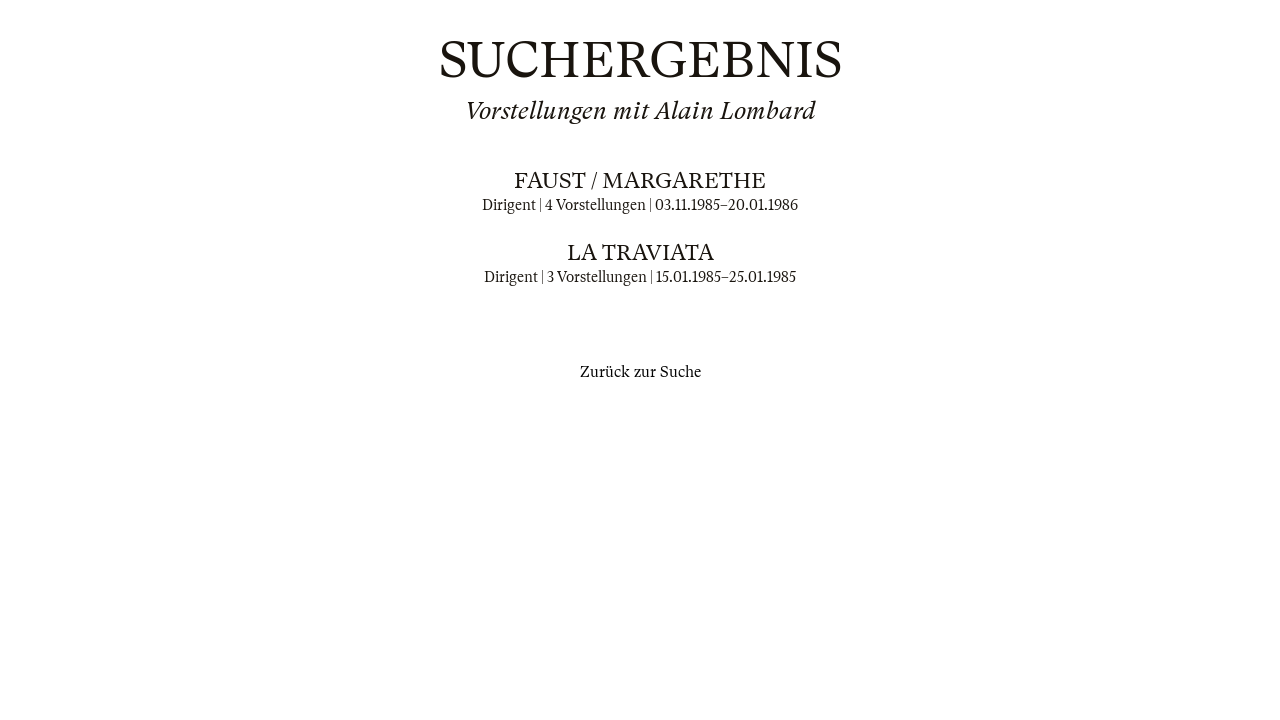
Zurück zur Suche (640, 372)
